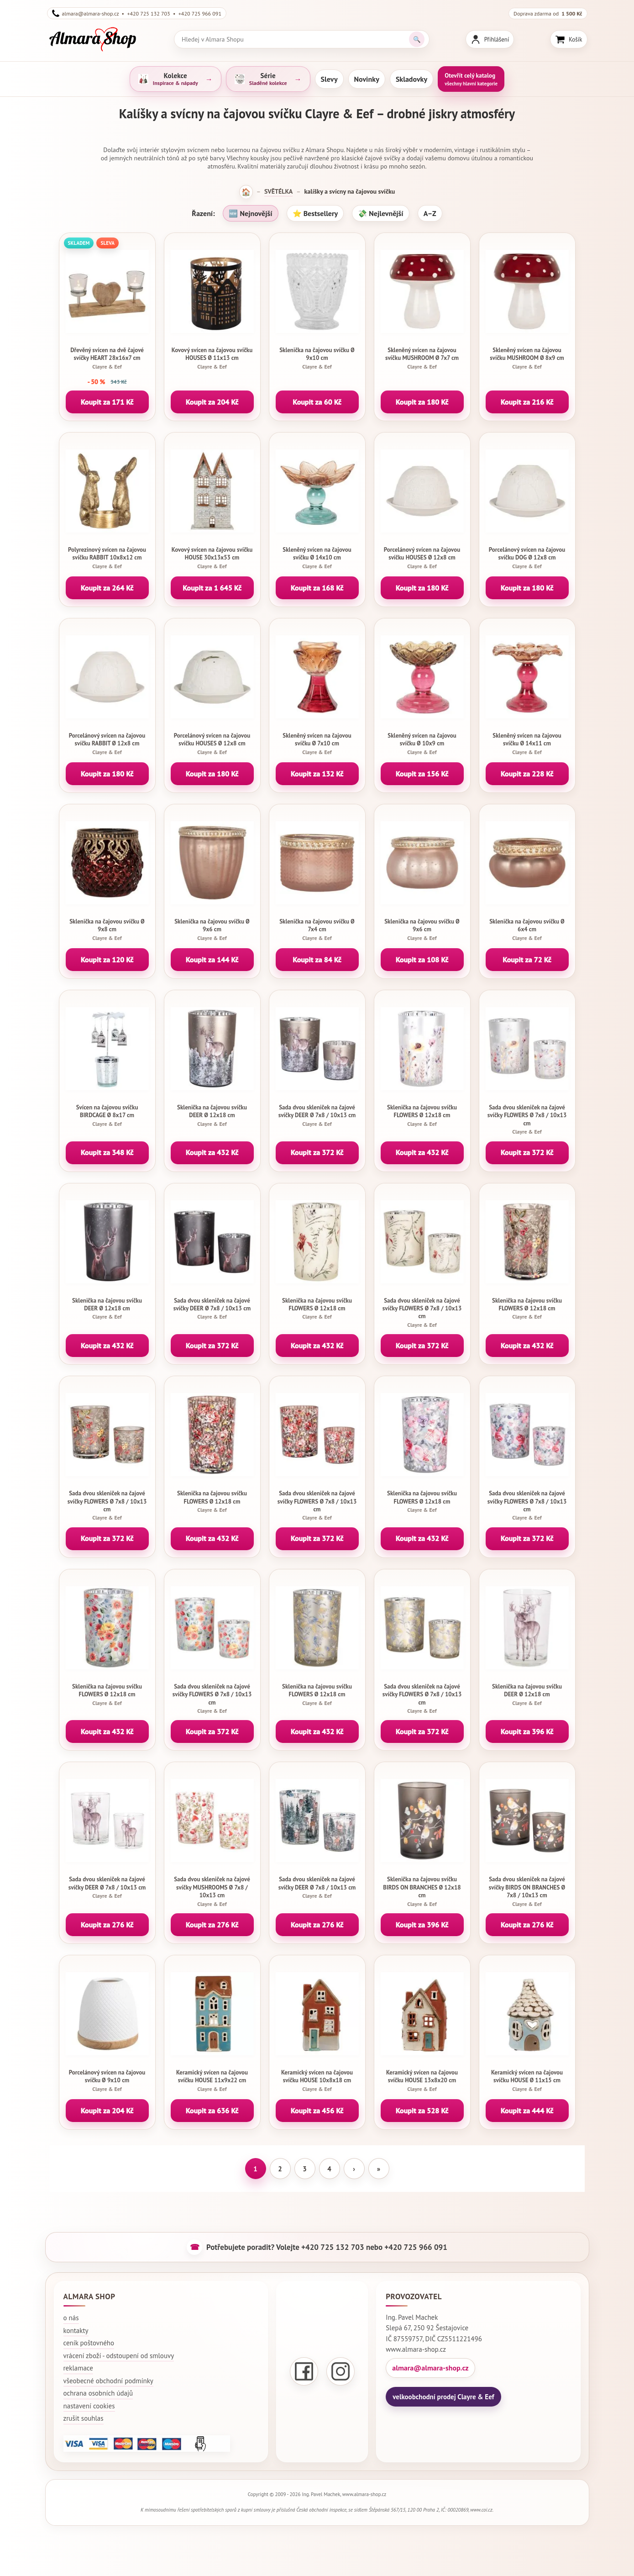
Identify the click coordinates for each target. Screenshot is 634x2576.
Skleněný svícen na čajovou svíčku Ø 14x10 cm (317, 558)
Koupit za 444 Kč (527, 2110)
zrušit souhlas (83, 2418)
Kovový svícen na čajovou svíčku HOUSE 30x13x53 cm (212, 558)
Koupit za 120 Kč (107, 959)
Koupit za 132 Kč (317, 773)
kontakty (76, 2330)
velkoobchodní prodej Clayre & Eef (443, 2396)
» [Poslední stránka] (378, 2168)
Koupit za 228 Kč (527, 773)
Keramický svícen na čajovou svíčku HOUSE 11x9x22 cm (212, 2080)
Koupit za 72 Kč (527, 959)
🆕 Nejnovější (250, 213)
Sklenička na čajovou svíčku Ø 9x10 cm (317, 358)
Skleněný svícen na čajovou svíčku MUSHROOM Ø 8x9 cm (527, 358)
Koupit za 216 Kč (527, 401)
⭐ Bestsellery (315, 213)
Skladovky (411, 79)
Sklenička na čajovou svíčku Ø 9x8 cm (107, 929)
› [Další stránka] (354, 2168)
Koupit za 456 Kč (317, 2110)
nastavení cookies (89, 2406)
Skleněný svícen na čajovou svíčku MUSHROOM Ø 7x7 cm (422, 358)
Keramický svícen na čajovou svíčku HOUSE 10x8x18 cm (317, 2080)
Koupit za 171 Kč (107, 401)
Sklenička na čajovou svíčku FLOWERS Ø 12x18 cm (422, 1115)
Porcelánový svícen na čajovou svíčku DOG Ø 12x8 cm (527, 558)
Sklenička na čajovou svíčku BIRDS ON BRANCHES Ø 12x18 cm (422, 1891)
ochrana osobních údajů (98, 2393)
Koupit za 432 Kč (212, 1152)
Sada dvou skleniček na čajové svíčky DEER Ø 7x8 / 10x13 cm (317, 1115)
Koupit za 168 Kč (317, 587)
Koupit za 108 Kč (422, 959)
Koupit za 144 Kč (212, 959)
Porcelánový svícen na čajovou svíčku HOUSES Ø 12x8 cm (422, 558)
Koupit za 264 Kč (107, 587)
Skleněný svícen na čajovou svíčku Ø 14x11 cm (527, 743)
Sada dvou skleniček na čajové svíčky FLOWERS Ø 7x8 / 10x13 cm (527, 1119)
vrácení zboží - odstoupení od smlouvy (118, 2355)
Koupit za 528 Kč (422, 2110)
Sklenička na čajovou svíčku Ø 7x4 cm (317, 929)
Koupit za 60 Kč (317, 401)
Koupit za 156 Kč (422, 773)
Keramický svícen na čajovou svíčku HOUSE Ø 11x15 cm (527, 2080)
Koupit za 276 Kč (107, 1924)
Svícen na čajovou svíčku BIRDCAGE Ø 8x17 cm (107, 1115)
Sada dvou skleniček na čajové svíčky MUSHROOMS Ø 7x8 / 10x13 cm (212, 1891)
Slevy (329, 79)
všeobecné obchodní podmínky (108, 2380)
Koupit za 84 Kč (317, 959)
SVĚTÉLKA (278, 191)
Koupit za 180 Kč (422, 401)
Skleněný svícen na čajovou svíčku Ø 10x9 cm (422, 743)
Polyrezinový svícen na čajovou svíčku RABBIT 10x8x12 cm (107, 558)
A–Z (430, 213)
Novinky (366, 79)
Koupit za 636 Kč (212, 2110)
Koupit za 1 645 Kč (212, 587)
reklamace (78, 2368)
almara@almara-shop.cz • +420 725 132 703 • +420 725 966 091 (136, 13)
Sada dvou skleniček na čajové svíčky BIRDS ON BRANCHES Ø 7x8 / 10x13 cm (527, 1891)
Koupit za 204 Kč (212, 401)
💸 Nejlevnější (380, 213)
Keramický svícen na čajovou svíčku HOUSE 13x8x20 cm (422, 2080)
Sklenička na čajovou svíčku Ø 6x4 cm (527, 929)
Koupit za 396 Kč (527, 1731)
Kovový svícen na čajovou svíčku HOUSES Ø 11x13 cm (212, 358)
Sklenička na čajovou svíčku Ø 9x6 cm (212, 929)
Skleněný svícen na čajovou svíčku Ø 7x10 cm (317, 743)
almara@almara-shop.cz (430, 2367)
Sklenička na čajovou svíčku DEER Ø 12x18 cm (212, 1115)
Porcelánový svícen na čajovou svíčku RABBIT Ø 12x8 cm (107, 743)
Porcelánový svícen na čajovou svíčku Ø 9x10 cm (107, 2080)
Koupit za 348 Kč (107, 1152)
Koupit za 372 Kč (317, 1152)
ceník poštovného (89, 2342)
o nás (71, 2317)
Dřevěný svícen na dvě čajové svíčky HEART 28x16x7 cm (107, 358)
